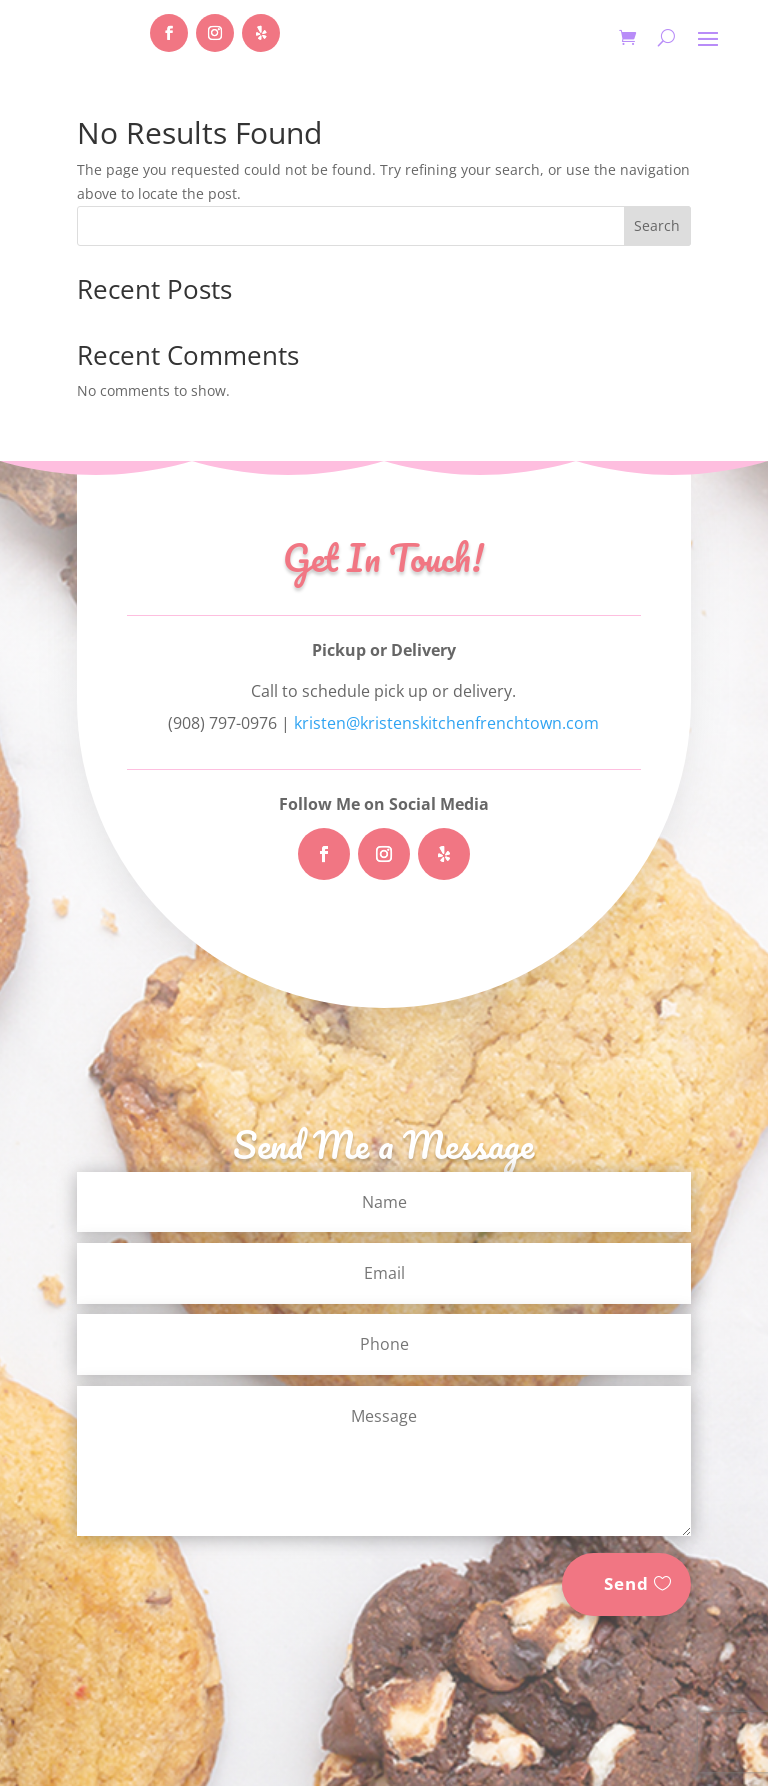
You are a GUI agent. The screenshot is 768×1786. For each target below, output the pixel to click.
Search (657, 225)
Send (626, 1583)
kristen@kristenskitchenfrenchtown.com (446, 723)
